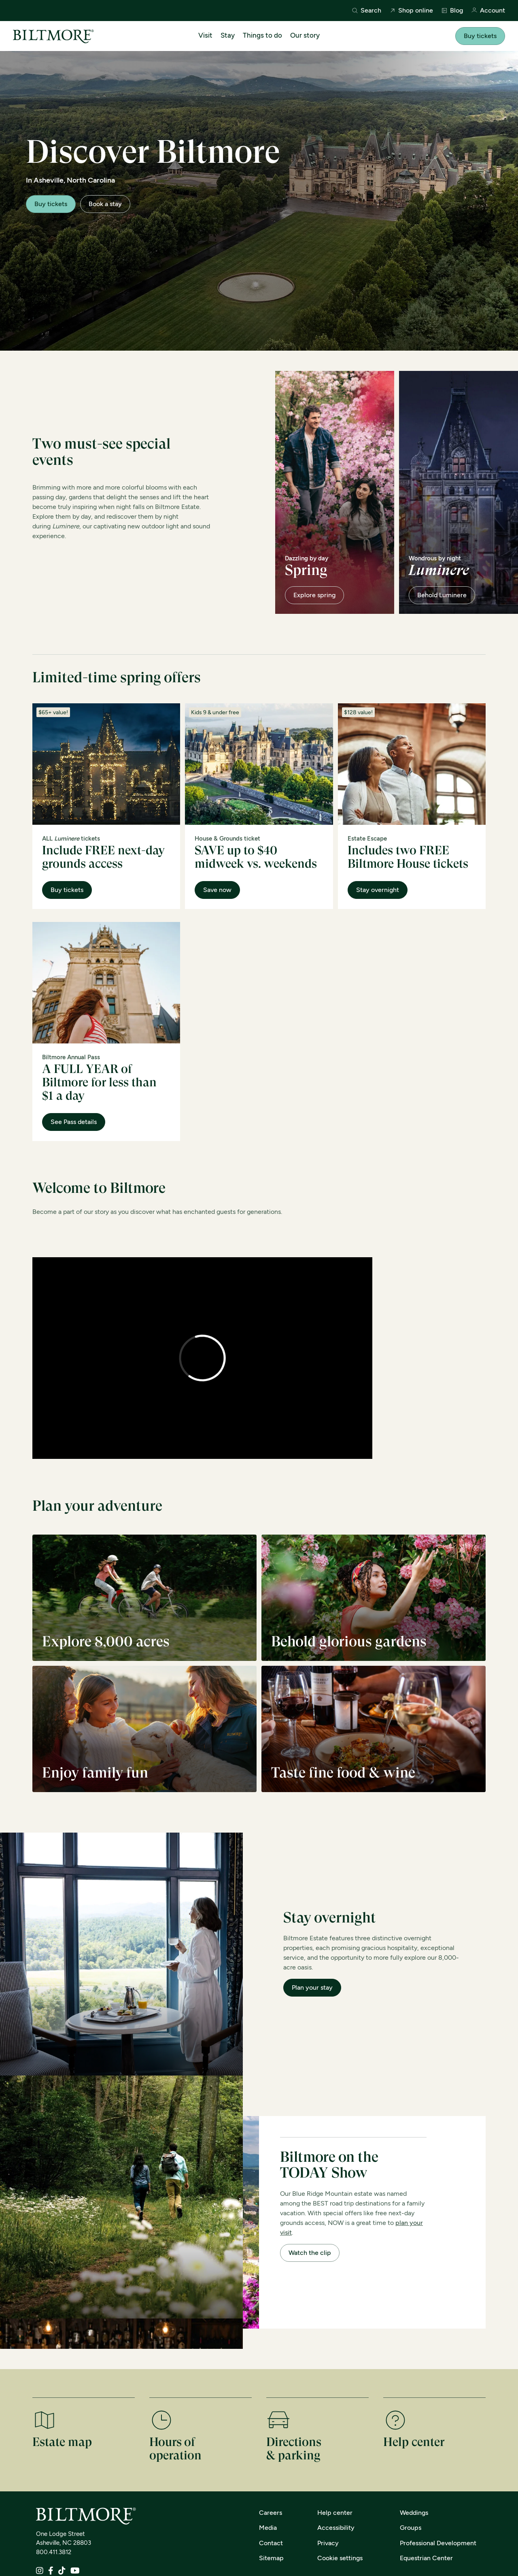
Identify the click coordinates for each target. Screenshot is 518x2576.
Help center (334, 2512)
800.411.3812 (53, 2552)
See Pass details (74, 1122)
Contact (271, 2543)
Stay (228, 35)
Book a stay (105, 204)
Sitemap (271, 2558)
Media (268, 2527)
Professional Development (438, 2543)
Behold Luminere (442, 595)
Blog (452, 10)
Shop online (411, 10)
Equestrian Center (426, 2558)
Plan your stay (312, 1987)
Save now (217, 890)
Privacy (328, 2543)
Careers (270, 2512)
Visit (205, 35)
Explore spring (314, 595)
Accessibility (336, 2527)
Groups (410, 2527)
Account (488, 11)
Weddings (414, 2512)
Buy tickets (480, 36)
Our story (305, 35)
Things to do (262, 35)
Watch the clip (310, 2253)
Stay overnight (377, 890)
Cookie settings (340, 2558)
